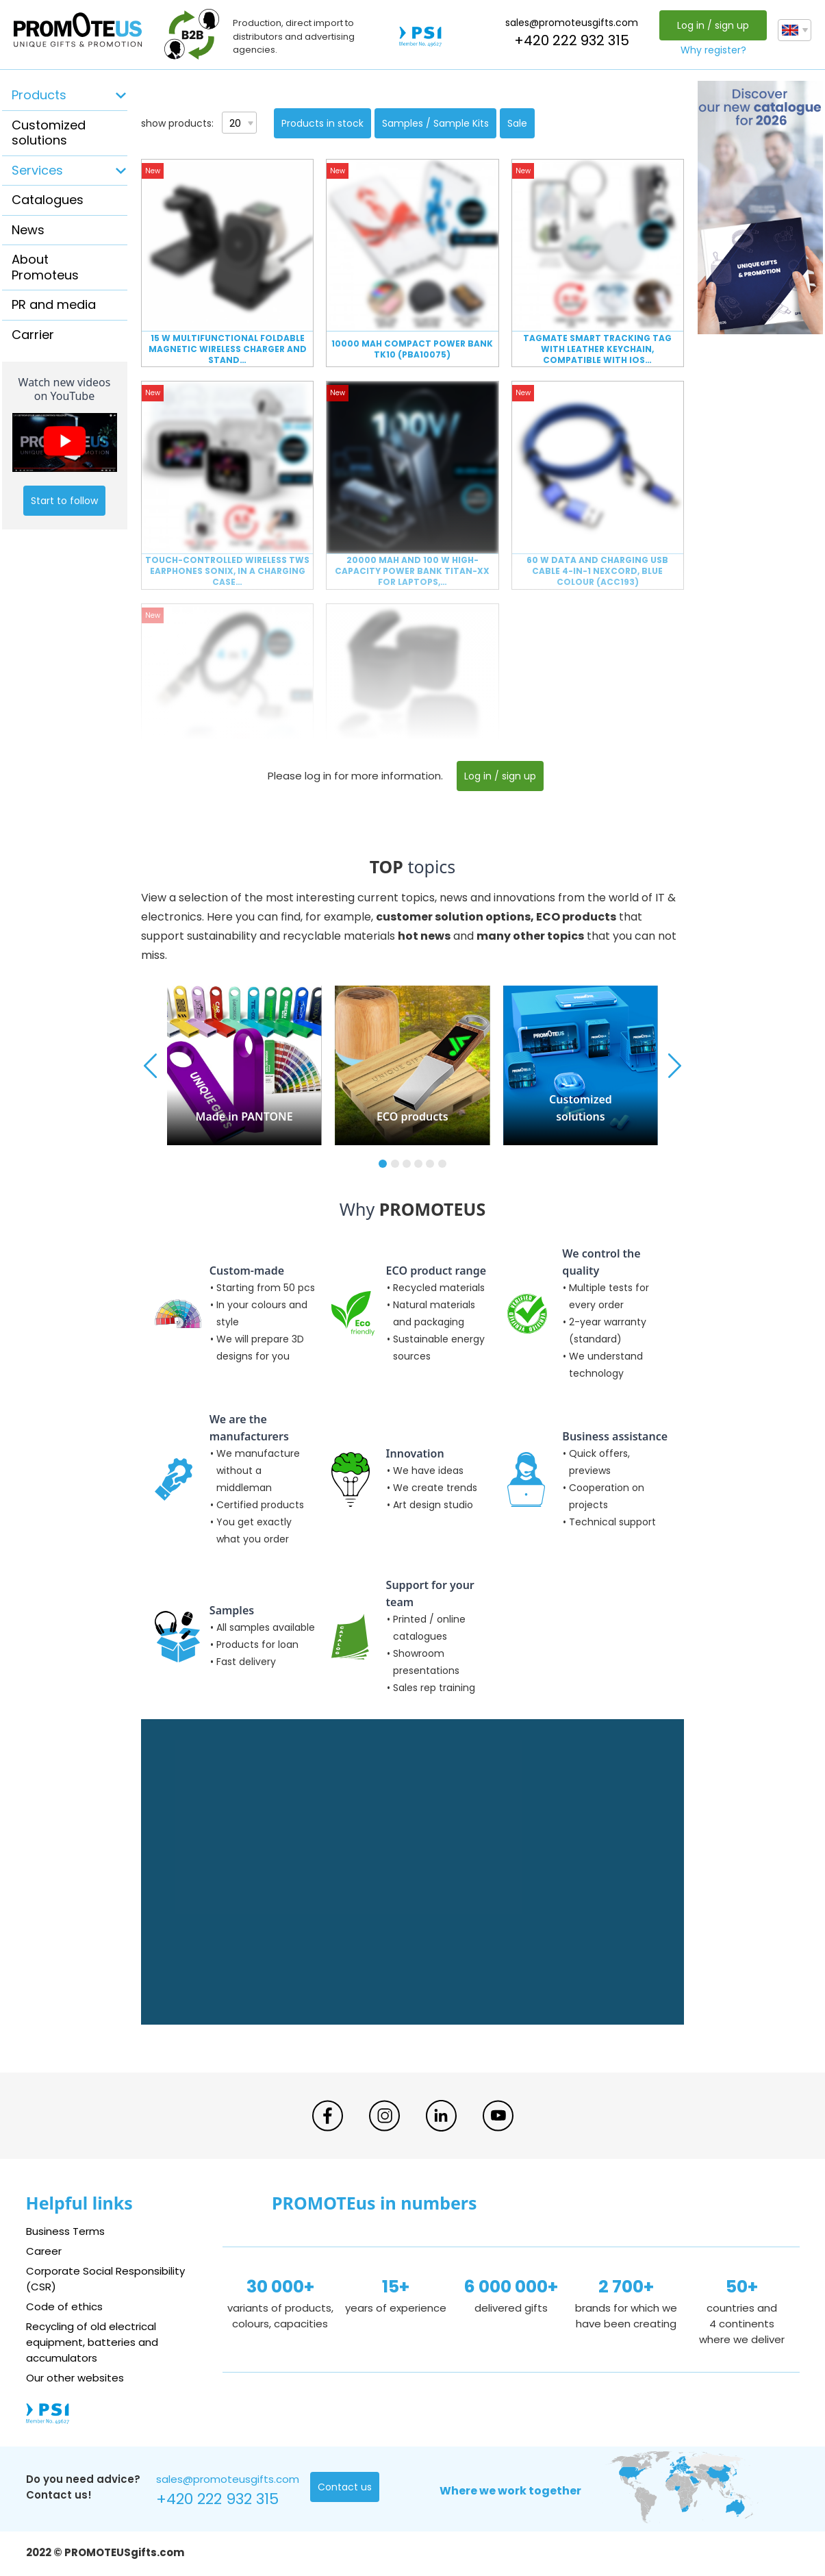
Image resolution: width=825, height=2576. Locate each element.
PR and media (54, 304)
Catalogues (48, 199)
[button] (383, 1164)
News (28, 229)
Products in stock (322, 123)
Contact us (345, 2487)
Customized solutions (49, 132)
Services (37, 170)
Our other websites (75, 2378)
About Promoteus (45, 267)
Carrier (33, 334)
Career (44, 2251)
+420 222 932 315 (571, 40)
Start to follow (64, 501)
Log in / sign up (713, 25)
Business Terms (65, 2231)
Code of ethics (64, 2306)
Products (39, 94)
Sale (517, 123)
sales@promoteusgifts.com (571, 22)
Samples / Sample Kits (435, 123)
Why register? (713, 50)
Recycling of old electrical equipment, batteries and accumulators (92, 2342)
